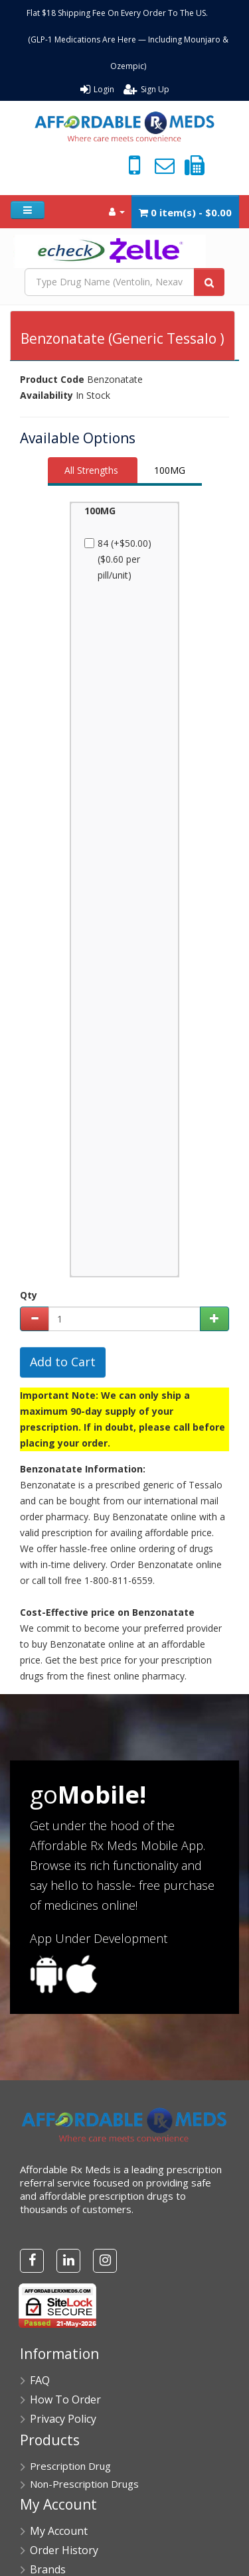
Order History (64, 2550)
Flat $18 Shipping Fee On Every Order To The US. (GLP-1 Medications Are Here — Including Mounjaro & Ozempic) (128, 39)
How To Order (65, 2399)
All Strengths (91, 470)
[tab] (92, 471)
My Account (59, 2531)
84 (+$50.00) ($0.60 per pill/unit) (120, 559)
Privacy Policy (63, 2418)
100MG (169, 470)
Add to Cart (63, 1362)
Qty (28, 1295)
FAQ (40, 2380)
